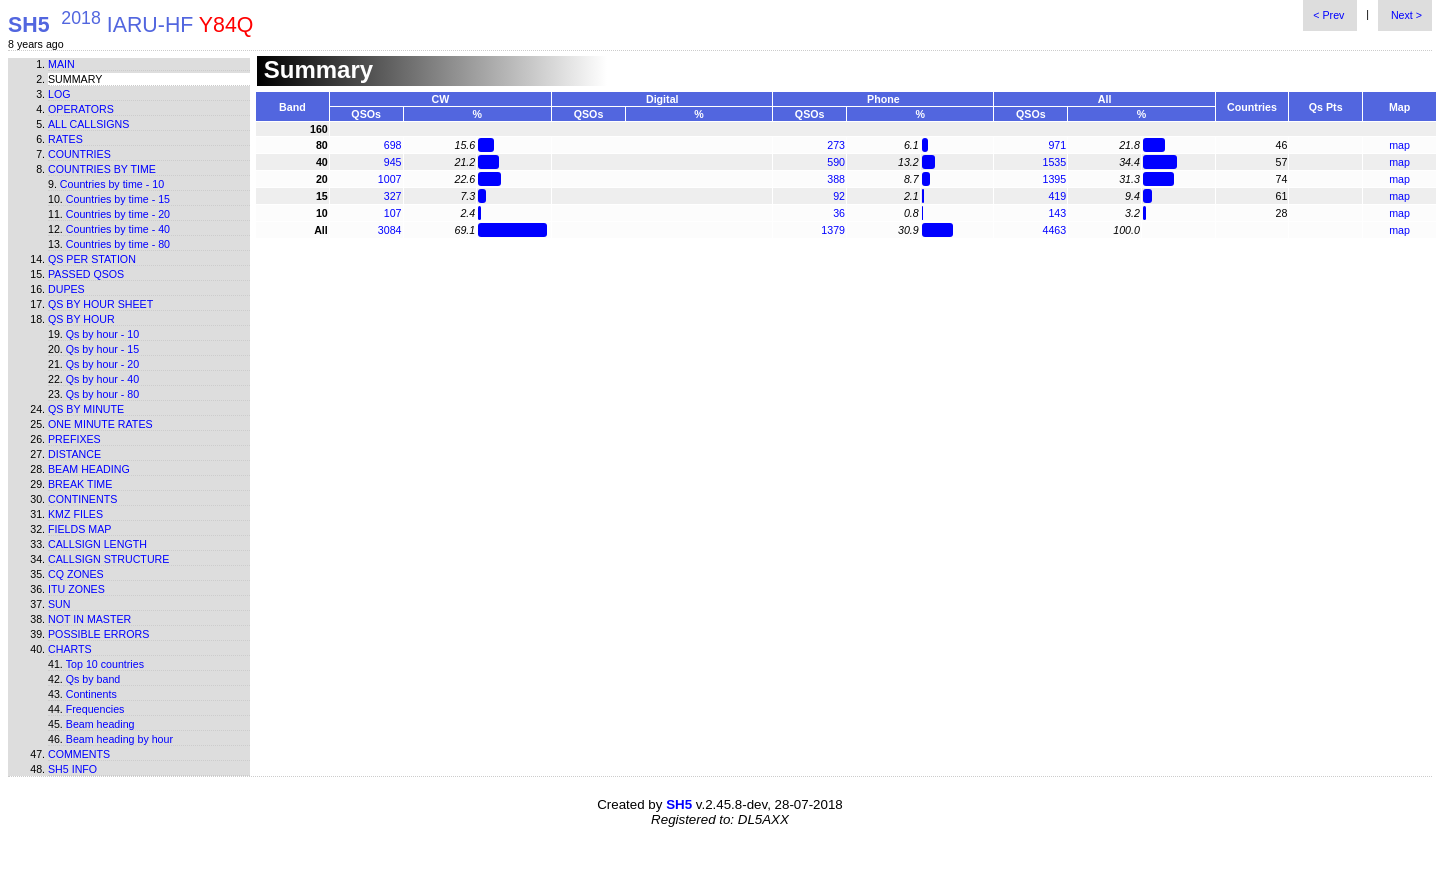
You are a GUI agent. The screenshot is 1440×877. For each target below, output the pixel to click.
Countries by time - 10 (112, 184)
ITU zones (76, 589)
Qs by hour (81, 319)
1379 (833, 230)
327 (393, 196)
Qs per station (92, 259)
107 (393, 213)
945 (393, 162)
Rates (65, 139)
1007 (390, 179)
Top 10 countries (105, 664)
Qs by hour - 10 (102, 334)
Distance (74, 454)
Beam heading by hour (119, 739)
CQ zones (76, 574)
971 (1057, 145)
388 (836, 179)
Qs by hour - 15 (102, 349)
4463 (1054, 230)
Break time (80, 484)
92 (839, 196)
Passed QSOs (86, 274)
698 (393, 145)
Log (59, 94)
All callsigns (88, 124)
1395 (1054, 179)
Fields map (79, 529)
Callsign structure (108, 559)
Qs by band (93, 679)
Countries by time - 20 (118, 214)
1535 (1054, 162)
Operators (81, 109)
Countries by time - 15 (118, 199)
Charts (70, 649)
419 (1057, 196)
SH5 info (72, 769)
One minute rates (100, 424)
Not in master (89, 619)
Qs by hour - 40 (102, 379)
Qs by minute (86, 409)
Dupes (66, 289)
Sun (59, 604)
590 (836, 162)
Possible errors (98, 634)
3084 (390, 230)
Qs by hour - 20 (102, 364)
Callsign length (97, 544)
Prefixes (74, 439)
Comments (79, 754)
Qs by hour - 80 (102, 394)
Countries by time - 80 (118, 244)
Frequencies (95, 709)
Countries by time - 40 (118, 229)
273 (836, 145)
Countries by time (102, 169)
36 (839, 213)
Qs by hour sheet (100, 304)
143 (1057, 213)
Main (61, 64)
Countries (79, 154)
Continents (82, 499)
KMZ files (75, 514)
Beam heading (89, 469)
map (1399, 145)
